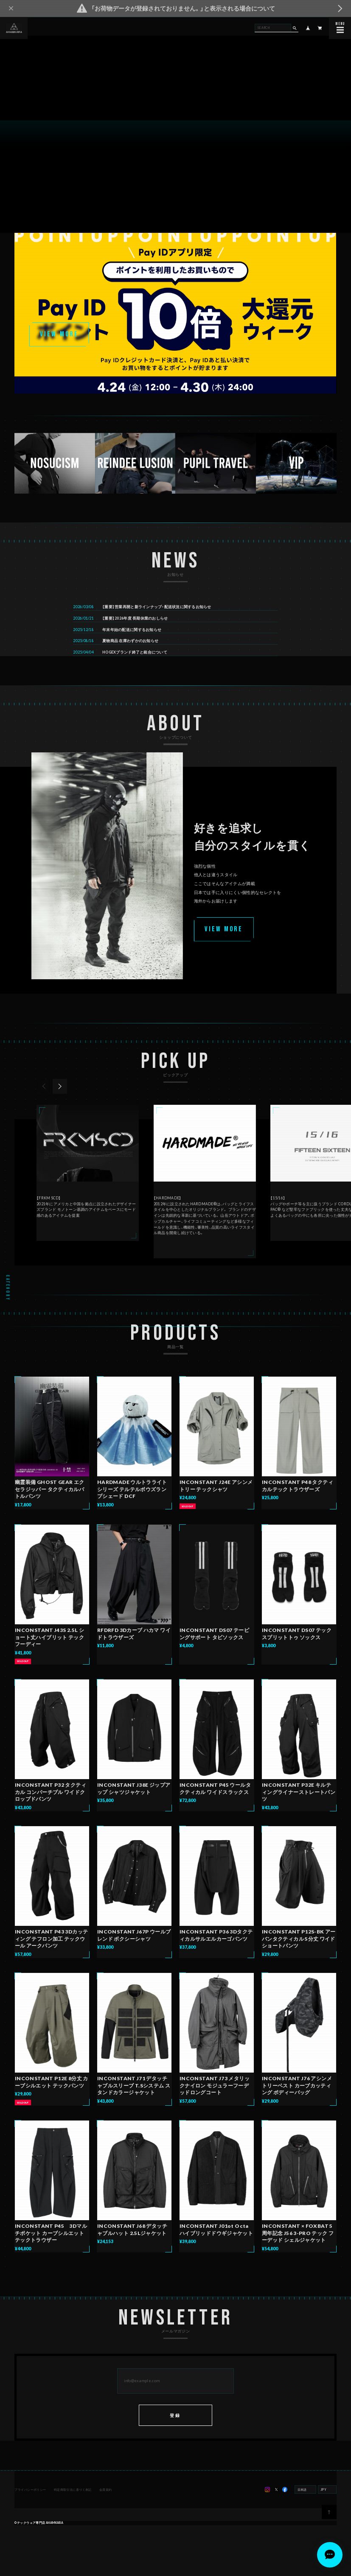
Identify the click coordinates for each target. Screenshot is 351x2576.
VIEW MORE (59, 334)
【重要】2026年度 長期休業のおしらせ (136, 633)
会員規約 (105, 2504)
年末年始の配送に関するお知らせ (133, 645)
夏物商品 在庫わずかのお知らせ (131, 656)
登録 (175, 2430)
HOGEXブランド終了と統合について (135, 667)
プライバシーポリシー (30, 2504)
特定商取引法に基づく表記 (72, 2504)
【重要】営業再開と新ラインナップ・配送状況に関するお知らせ (157, 622)
